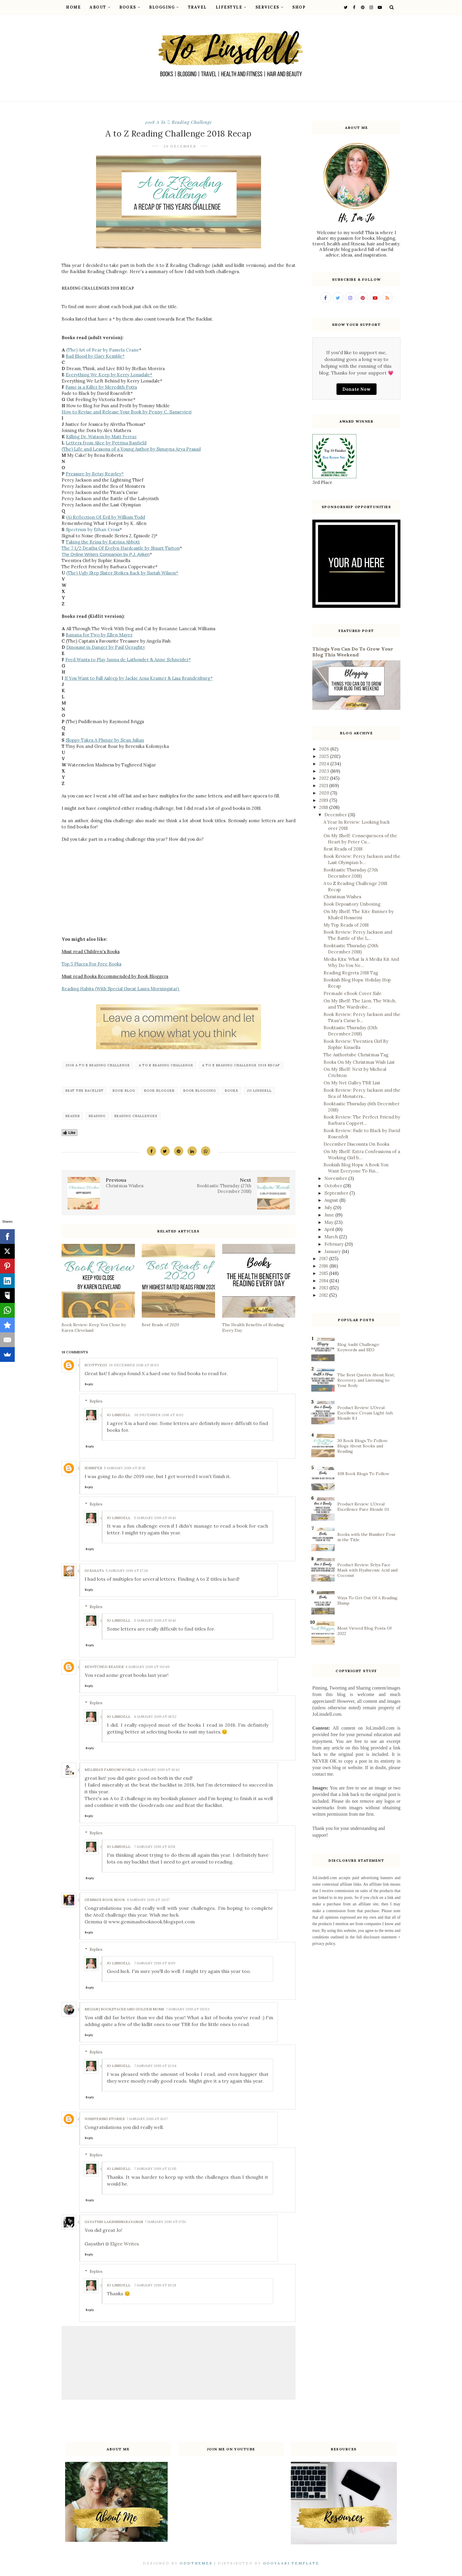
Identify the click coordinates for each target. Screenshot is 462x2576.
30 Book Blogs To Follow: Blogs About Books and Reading (362, 1446)
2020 (324, 793)
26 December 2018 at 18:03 (134, 1365)
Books (129, 7)
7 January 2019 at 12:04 (155, 2065)
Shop (298, 7)
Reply (89, 1384)
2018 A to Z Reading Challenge (178, 122)
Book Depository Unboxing (352, 904)
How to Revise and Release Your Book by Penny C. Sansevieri (127, 412)
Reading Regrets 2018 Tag (351, 973)
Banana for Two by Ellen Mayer (99, 635)
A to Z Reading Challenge (166, 1065)
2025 (324, 756)
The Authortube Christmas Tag (356, 1055)
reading (97, 1116)
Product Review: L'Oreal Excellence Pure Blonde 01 (363, 1506)
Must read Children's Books (91, 951)
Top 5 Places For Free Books (91, 964)
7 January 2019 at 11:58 (154, 1846)
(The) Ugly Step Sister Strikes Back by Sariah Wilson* (122, 573)
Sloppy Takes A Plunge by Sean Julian (105, 740)
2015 (324, 1273)
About (100, 7)
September (336, 1193)
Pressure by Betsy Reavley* (95, 474)
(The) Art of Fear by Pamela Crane (102, 350)
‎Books (231, 1090)
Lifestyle (231, 7)
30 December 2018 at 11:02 (159, 1415)
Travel (197, 7)
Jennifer (93, 1468)
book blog (124, 1090)
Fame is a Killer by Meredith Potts (101, 387)
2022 (324, 778)
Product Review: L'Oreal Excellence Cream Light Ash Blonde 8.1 (365, 1413)
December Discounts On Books (356, 1144)
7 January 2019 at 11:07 (147, 2119)
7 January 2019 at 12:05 (155, 2168)
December (336, 814)
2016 (324, 1266)
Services (269, 7)
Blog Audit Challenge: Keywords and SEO (358, 1347)
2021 (324, 785)
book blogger (159, 1090)
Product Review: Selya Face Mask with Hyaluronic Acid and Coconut (367, 1570)
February (334, 1244)
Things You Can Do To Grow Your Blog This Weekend (352, 652)
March (331, 1236)
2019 (324, 800)
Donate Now (356, 389)
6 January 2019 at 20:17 (148, 1899)
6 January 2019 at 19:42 (158, 1769)
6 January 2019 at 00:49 (147, 1666)
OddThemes (196, 2563)
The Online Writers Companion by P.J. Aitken (106, 554)
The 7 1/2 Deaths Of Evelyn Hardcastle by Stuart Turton (121, 548)
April (329, 1229)
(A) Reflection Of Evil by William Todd (105, 517)
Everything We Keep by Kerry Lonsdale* (109, 374)
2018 (324, 807)
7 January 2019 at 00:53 (187, 2009)
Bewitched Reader (104, 1666)
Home (73, 7)
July (328, 1207)
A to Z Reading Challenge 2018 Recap (241, 1065)
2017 (324, 1258)
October (333, 1185)
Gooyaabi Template (291, 2563)
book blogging (199, 1090)
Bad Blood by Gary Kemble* (95, 356)
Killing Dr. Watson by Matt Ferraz (101, 436)
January (333, 1251)
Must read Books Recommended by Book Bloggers (115, 976)
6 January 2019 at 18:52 (155, 1716)
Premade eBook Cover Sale (353, 993)
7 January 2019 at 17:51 (165, 2221)
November (336, 1178)
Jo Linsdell (259, 1090)
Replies (96, 1401)
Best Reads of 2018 (343, 849)
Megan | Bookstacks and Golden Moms (124, 2009)
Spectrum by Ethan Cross (93, 529)
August (331, 1200)
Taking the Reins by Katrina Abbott (103, 542)
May (329, 1222)
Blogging (164, 7)
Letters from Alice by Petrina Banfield (106, 443)
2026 (324, 749)
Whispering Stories (105, 2119)
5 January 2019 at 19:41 (155, 1518)
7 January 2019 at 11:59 (154, 1963)
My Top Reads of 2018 (346, 925)
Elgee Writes (124, 2244)
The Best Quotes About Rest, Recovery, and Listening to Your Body (366, 1380)
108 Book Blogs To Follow (363, 1473)
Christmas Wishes (342, 896)
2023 (324, 771)
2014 (324, 1280)
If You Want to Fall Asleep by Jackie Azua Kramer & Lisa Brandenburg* (139, 678)
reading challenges (135, 1116)
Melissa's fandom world (110, 1769)
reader (72, 1116)
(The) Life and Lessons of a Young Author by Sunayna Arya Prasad (131, 449)
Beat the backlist (84, 1090)
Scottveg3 (96, 1365)
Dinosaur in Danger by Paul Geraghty (105, 647)
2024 (324, 763)
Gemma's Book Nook (105, 1899)
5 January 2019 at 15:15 (125, 1468)
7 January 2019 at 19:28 (155, 2285)
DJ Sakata (94, 1570)
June (329, 1215)
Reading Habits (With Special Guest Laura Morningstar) (121, 988)
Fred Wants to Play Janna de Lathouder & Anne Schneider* (128, 659)
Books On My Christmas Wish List (359, 1062)
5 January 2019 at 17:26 (127, 1570)
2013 (324, 1288)
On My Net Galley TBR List (352, 1083)
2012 (324, 1295)
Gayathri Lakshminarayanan (114, 2221)
